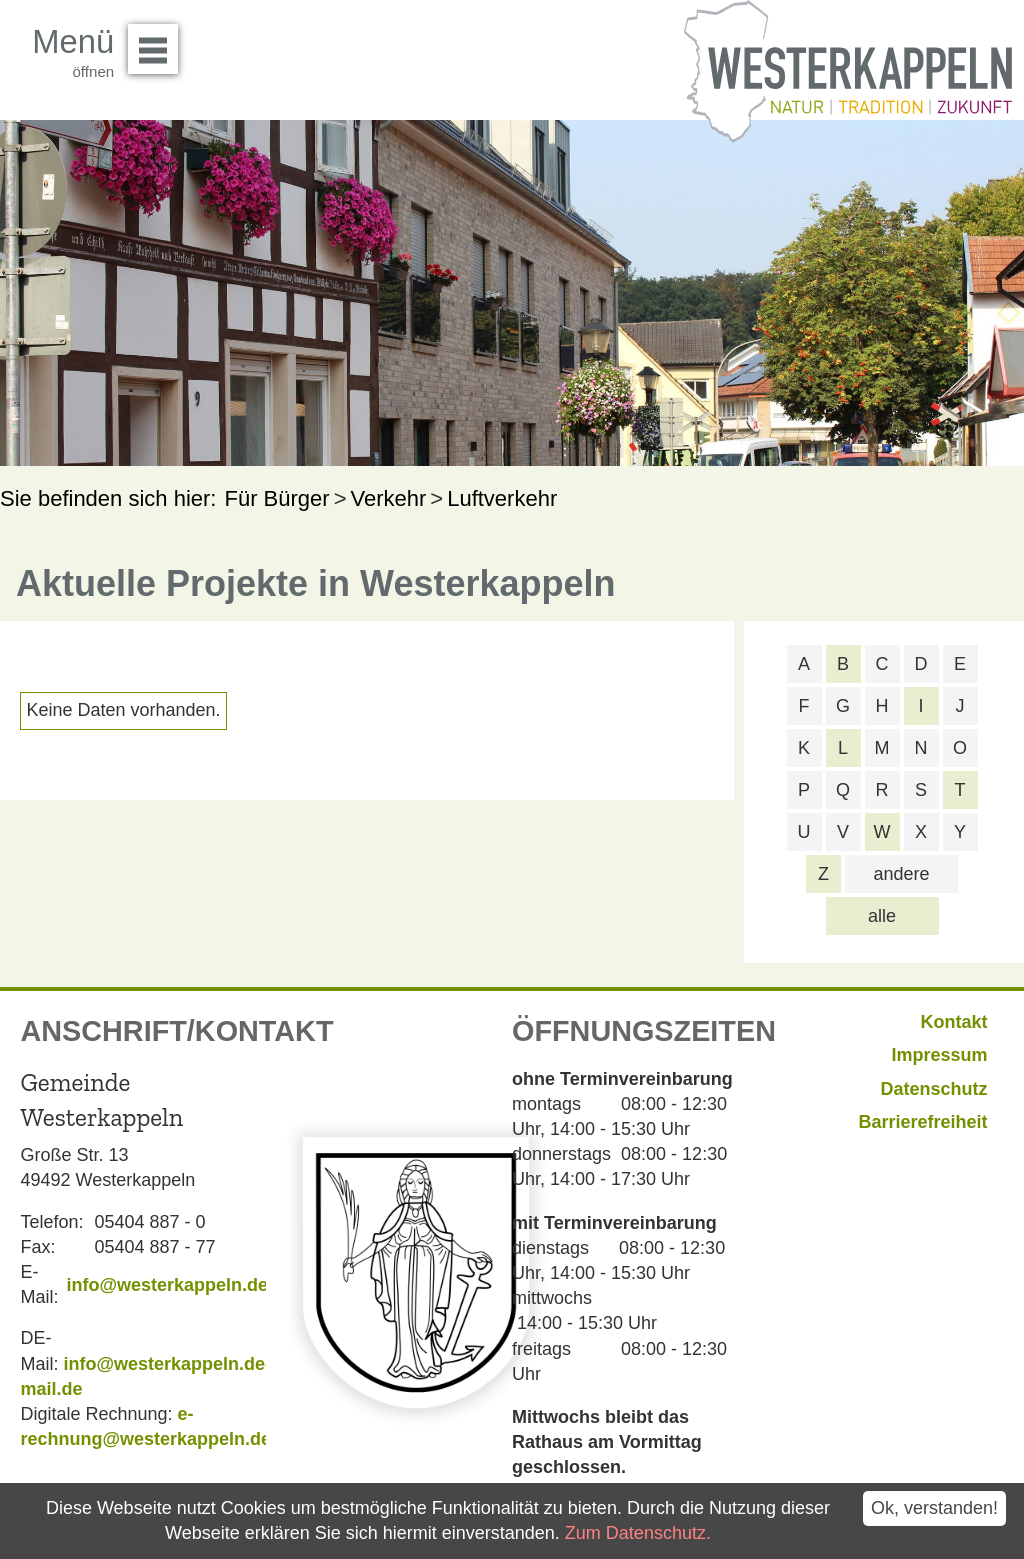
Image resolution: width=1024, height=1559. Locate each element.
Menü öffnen (158, 42)
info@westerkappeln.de (167, 1285)
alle (882, 916)
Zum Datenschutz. (638, 1533)
